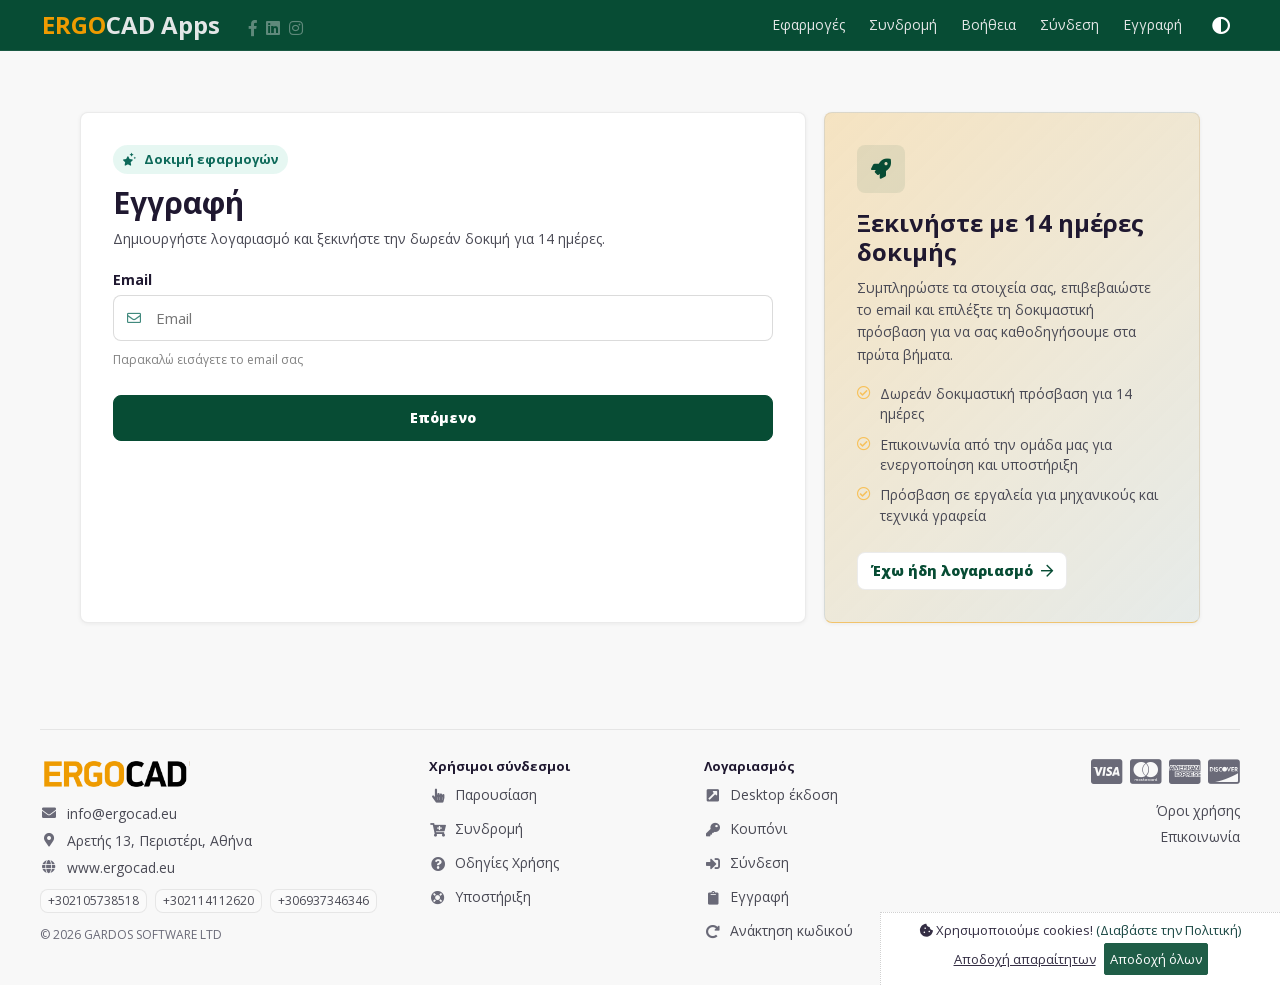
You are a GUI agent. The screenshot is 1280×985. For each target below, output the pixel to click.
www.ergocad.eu (107, 867)
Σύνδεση (1069, 24)
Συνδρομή (903, 24)
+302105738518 (93, 900)
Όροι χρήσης (1198, 810)
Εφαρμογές (808, 24)
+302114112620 (208, 900)
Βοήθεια (988, 24)
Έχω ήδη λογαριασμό (962, 570)
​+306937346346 (323, 900)
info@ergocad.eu (108, 813)
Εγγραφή (1152, 24)
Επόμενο (443, 417)
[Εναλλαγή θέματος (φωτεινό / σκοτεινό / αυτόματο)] (1221, 25)
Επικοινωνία (1200, 836)
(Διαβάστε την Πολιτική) (1168, 930)
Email (132, 280)
